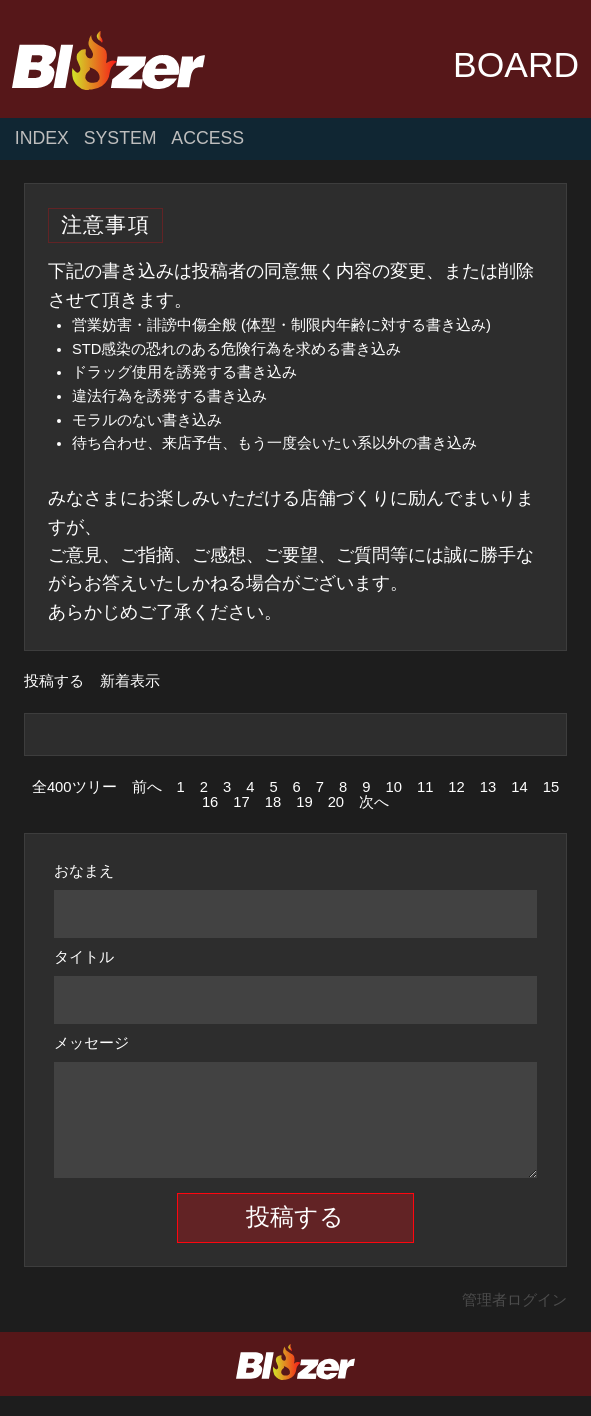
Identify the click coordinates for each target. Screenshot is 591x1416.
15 (551, 787)
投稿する (54, 681)
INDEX (42, 139)
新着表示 (130, 681)
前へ (147, 787)
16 (210, 802)
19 (304, 802)
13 (488, 787)
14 (519, 787)
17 (241, 802)
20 (336, 802)
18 (273, 802)
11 (425, 787)
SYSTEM (120, 139)
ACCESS (207, 139)
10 (393, 787)
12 (456, 787)
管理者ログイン (514, 1320)
